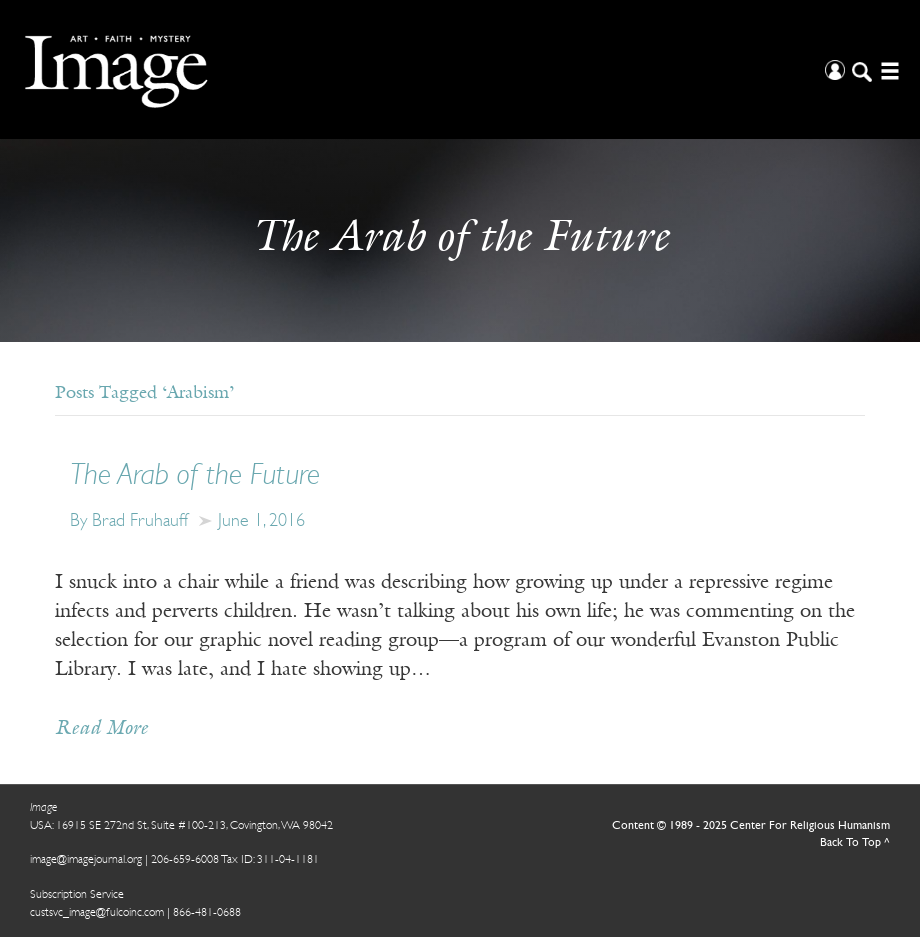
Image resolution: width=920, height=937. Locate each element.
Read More (101, 729)
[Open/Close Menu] (887, 69)
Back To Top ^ (855, 843)
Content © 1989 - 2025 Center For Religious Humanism (751, 826)
